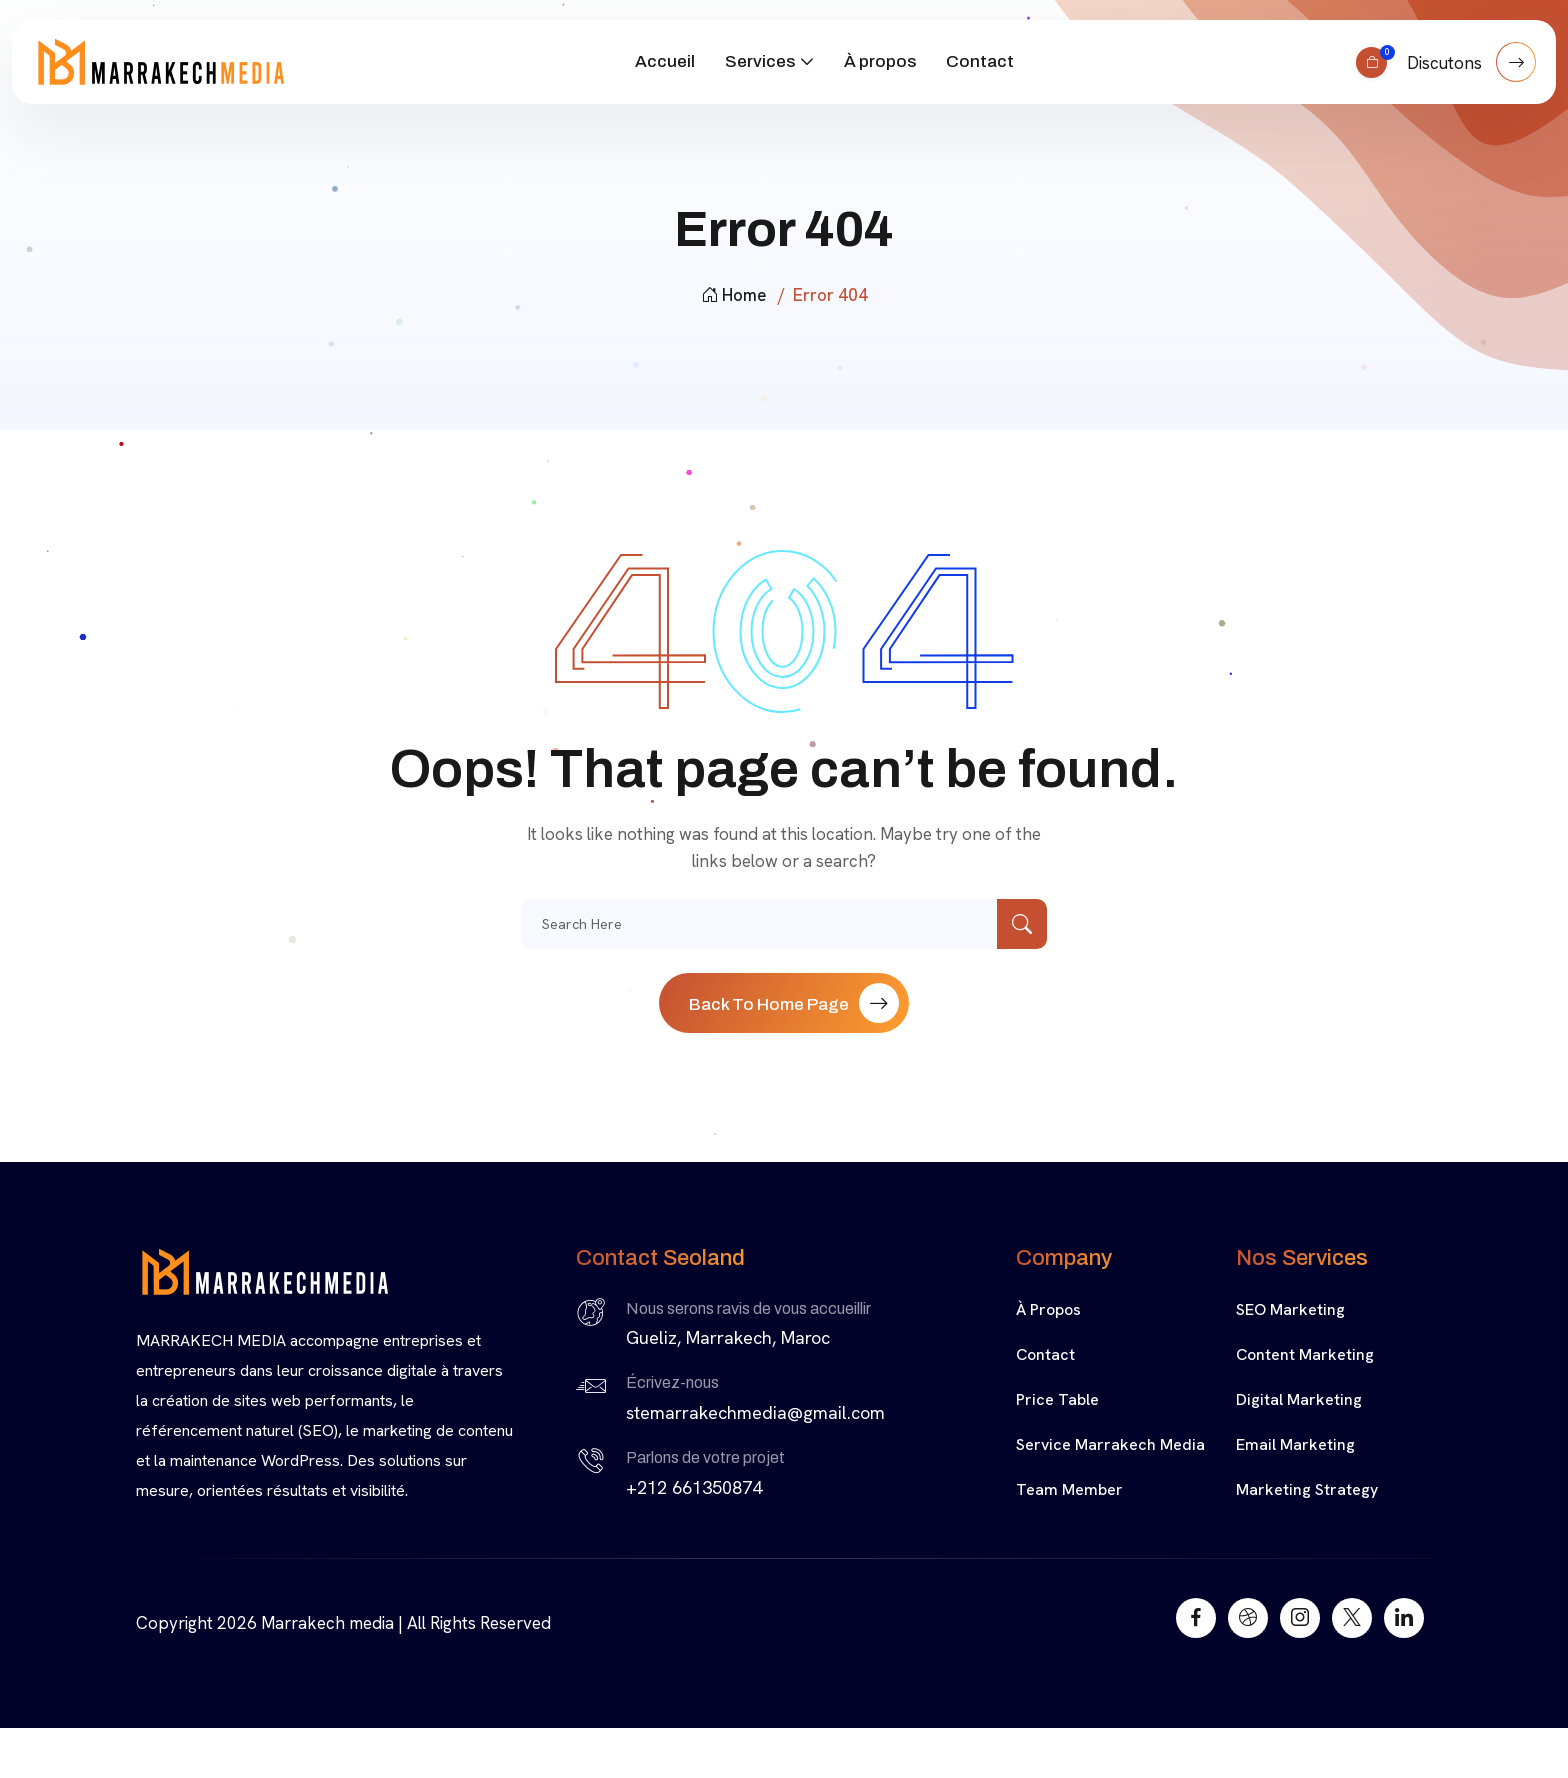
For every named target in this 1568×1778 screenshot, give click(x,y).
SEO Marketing (1290, 1309)
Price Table (1057, 1399)
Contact (980, 61)
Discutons (1471, 62)
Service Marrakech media (1110, 1444)
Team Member (1069, 1489)
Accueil (665, 61)
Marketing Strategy (1307, 1489)
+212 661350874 (694, 1487)
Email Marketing (1295, 1444)
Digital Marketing (1299, 1399)
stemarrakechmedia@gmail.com (755, 1412)
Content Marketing (1305, 1354)
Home (733, 295)
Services (760, 61)
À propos (880, 61)
